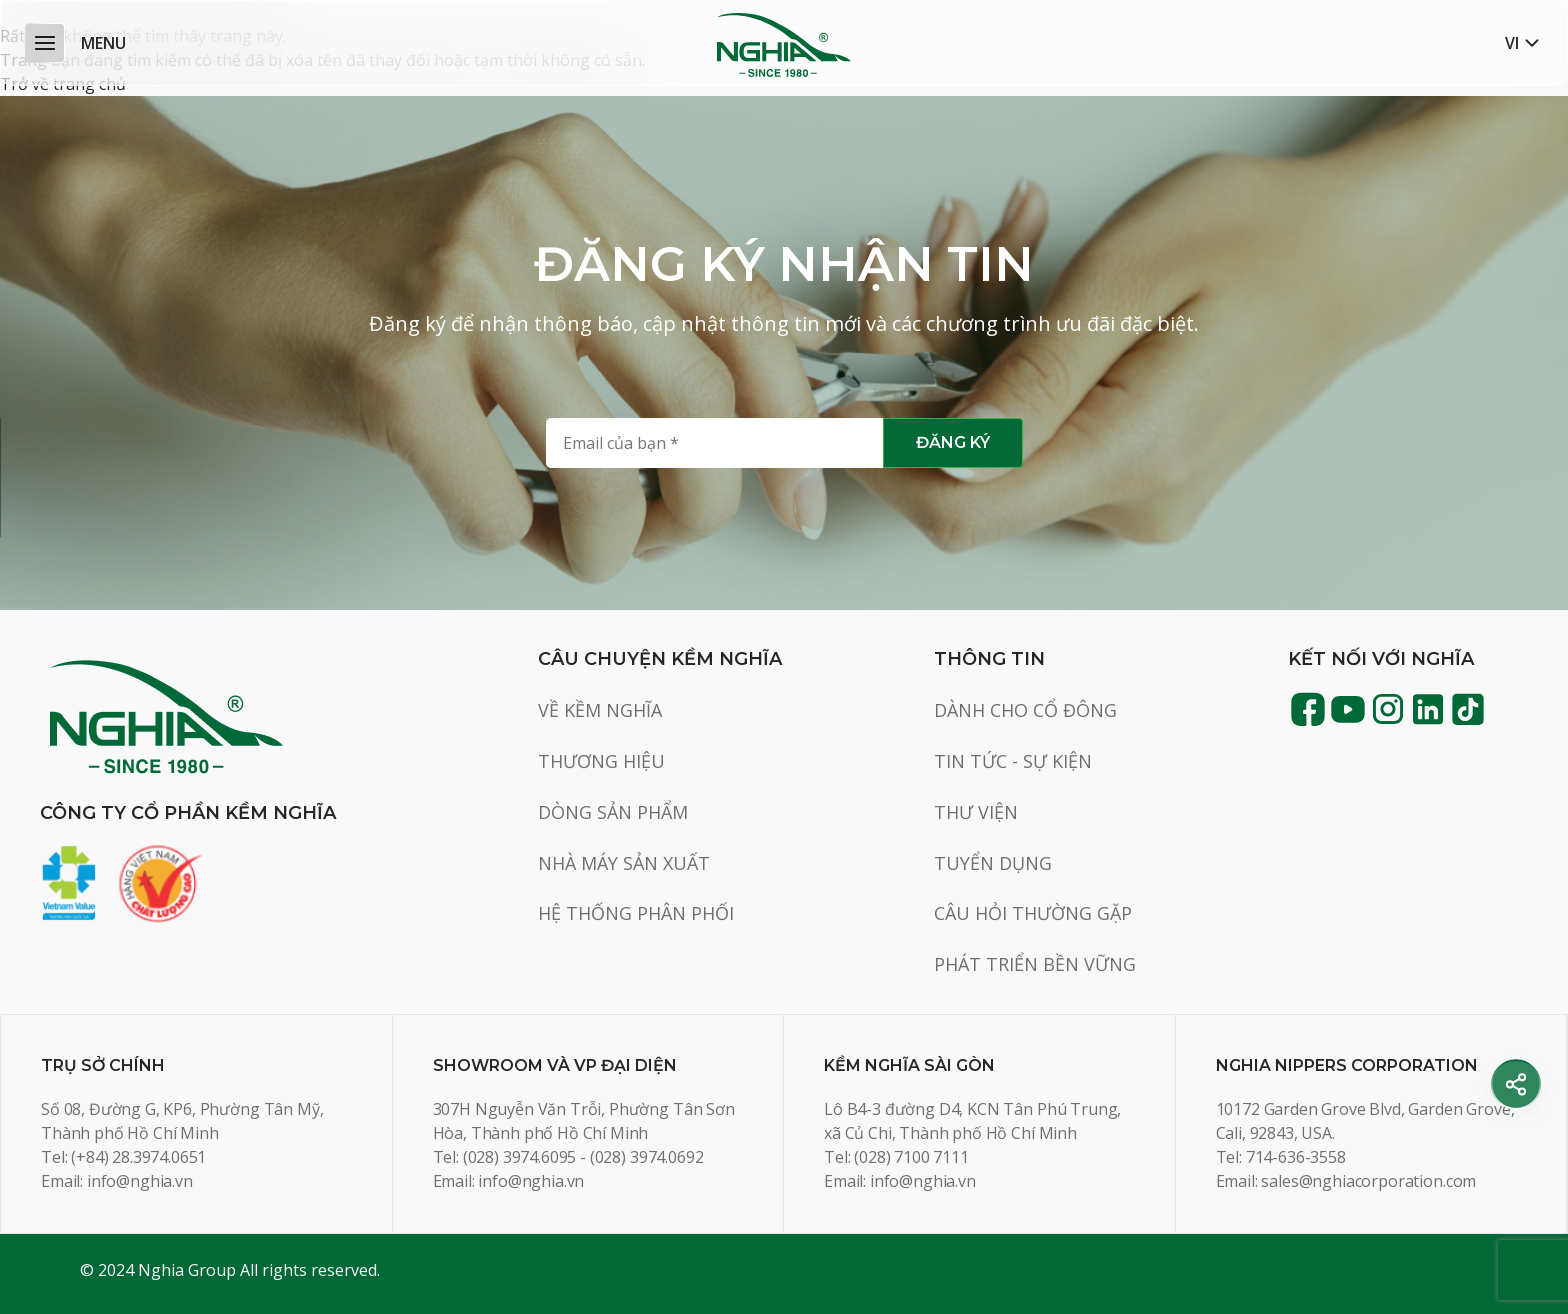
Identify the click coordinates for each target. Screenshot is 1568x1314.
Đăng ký (953, 442)
